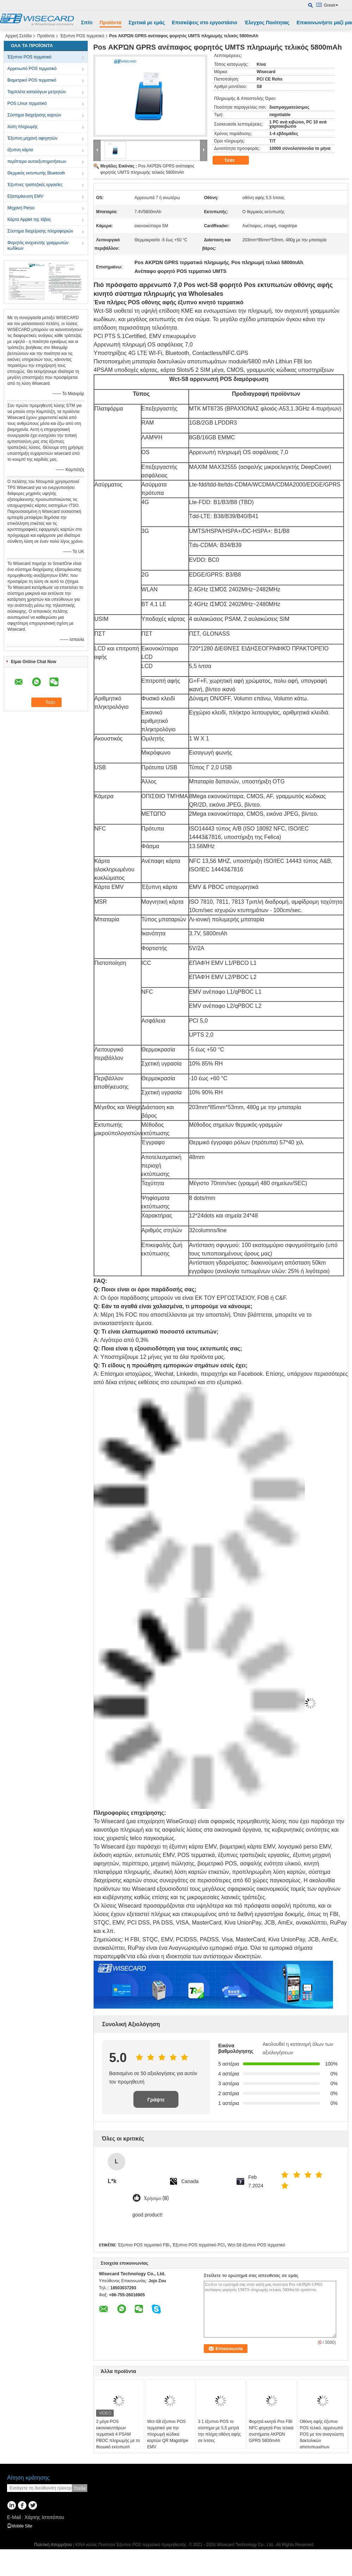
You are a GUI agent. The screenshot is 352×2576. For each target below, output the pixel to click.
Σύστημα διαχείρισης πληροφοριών (40, 231)
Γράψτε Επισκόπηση (156, 2102)
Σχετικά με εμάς (146, 22)
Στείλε (80, 2488)
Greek (331, 5)
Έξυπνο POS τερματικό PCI (198, 2245)
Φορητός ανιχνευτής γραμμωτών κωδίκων (37, 245)
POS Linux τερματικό (26, 103)
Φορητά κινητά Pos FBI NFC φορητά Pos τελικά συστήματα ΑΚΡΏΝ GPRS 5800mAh (271, 2431)
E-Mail (14, 2517)
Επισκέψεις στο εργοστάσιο (204, 22)
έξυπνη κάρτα (20, 149)
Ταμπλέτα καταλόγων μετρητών (36, 91)
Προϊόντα (110, 22)
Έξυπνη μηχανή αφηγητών (32, 138)
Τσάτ (234, 160)
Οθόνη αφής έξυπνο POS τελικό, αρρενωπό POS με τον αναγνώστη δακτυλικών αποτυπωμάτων (322, 2434)
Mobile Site (19, 2526)
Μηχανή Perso (20, 207)
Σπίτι (87, 22)
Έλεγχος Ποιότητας (267, 22)
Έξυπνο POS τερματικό (82, 35)
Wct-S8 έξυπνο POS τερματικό (256, 2245)
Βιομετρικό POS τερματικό (31, 80)
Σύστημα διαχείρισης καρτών (34, 115)
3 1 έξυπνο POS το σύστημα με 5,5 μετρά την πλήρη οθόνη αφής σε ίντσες (219, 2431)
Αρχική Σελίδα (18, 35)
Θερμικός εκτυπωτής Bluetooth (36, 173)
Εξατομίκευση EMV (25, 196)
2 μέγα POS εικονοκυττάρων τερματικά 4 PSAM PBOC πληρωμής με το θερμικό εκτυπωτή (118, 2434)
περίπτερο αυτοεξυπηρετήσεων (36, 161)
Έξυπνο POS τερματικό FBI (143, 2245)
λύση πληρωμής (22, 126)
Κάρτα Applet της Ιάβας (29, 219)
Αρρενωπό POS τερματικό (32, 68)
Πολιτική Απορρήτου (53, 2544)
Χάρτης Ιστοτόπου (44, 2517)
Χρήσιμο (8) (156, 2198)
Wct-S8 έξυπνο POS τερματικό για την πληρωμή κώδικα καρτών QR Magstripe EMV (167, 2434)
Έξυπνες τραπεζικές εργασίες (35, 184)
